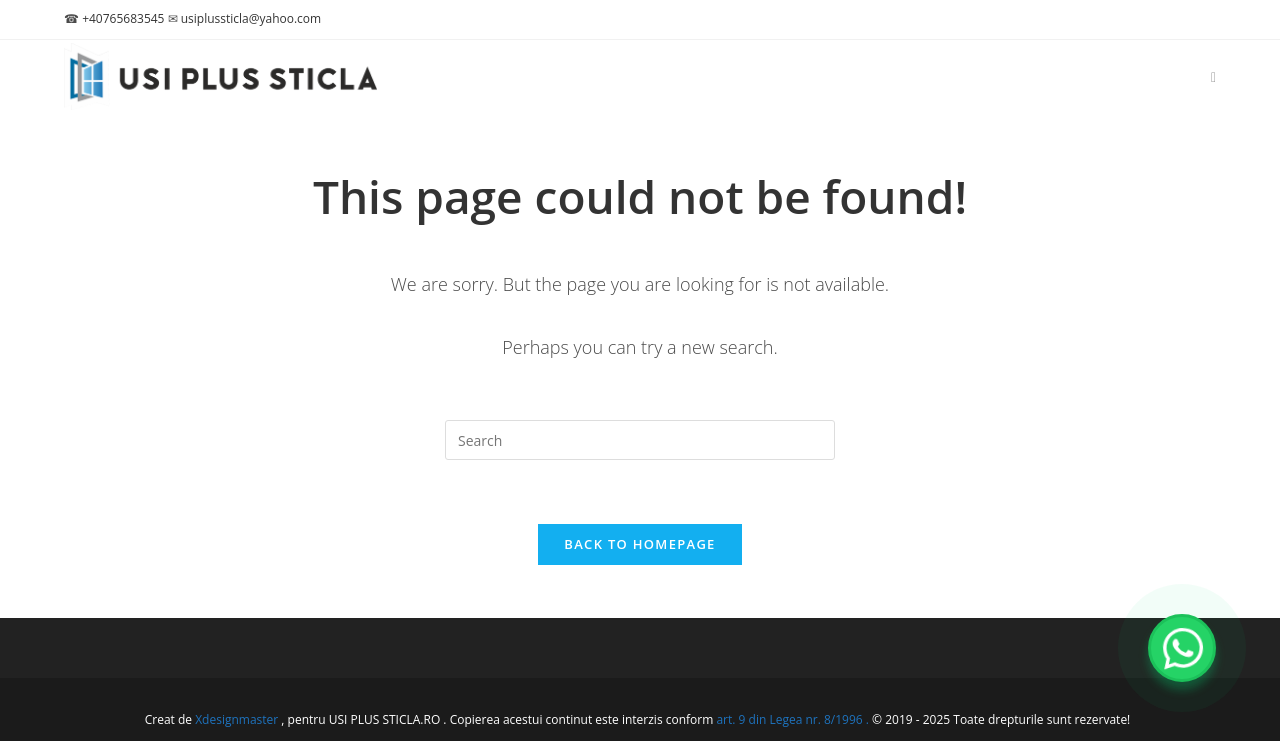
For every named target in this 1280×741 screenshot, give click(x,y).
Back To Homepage (639, 544)
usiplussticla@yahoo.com (251, 18)
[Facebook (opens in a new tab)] (1213, 77)
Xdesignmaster (236, 719)
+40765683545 (123, 18)
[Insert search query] (640, 440)
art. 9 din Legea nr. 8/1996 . (794, 719)
